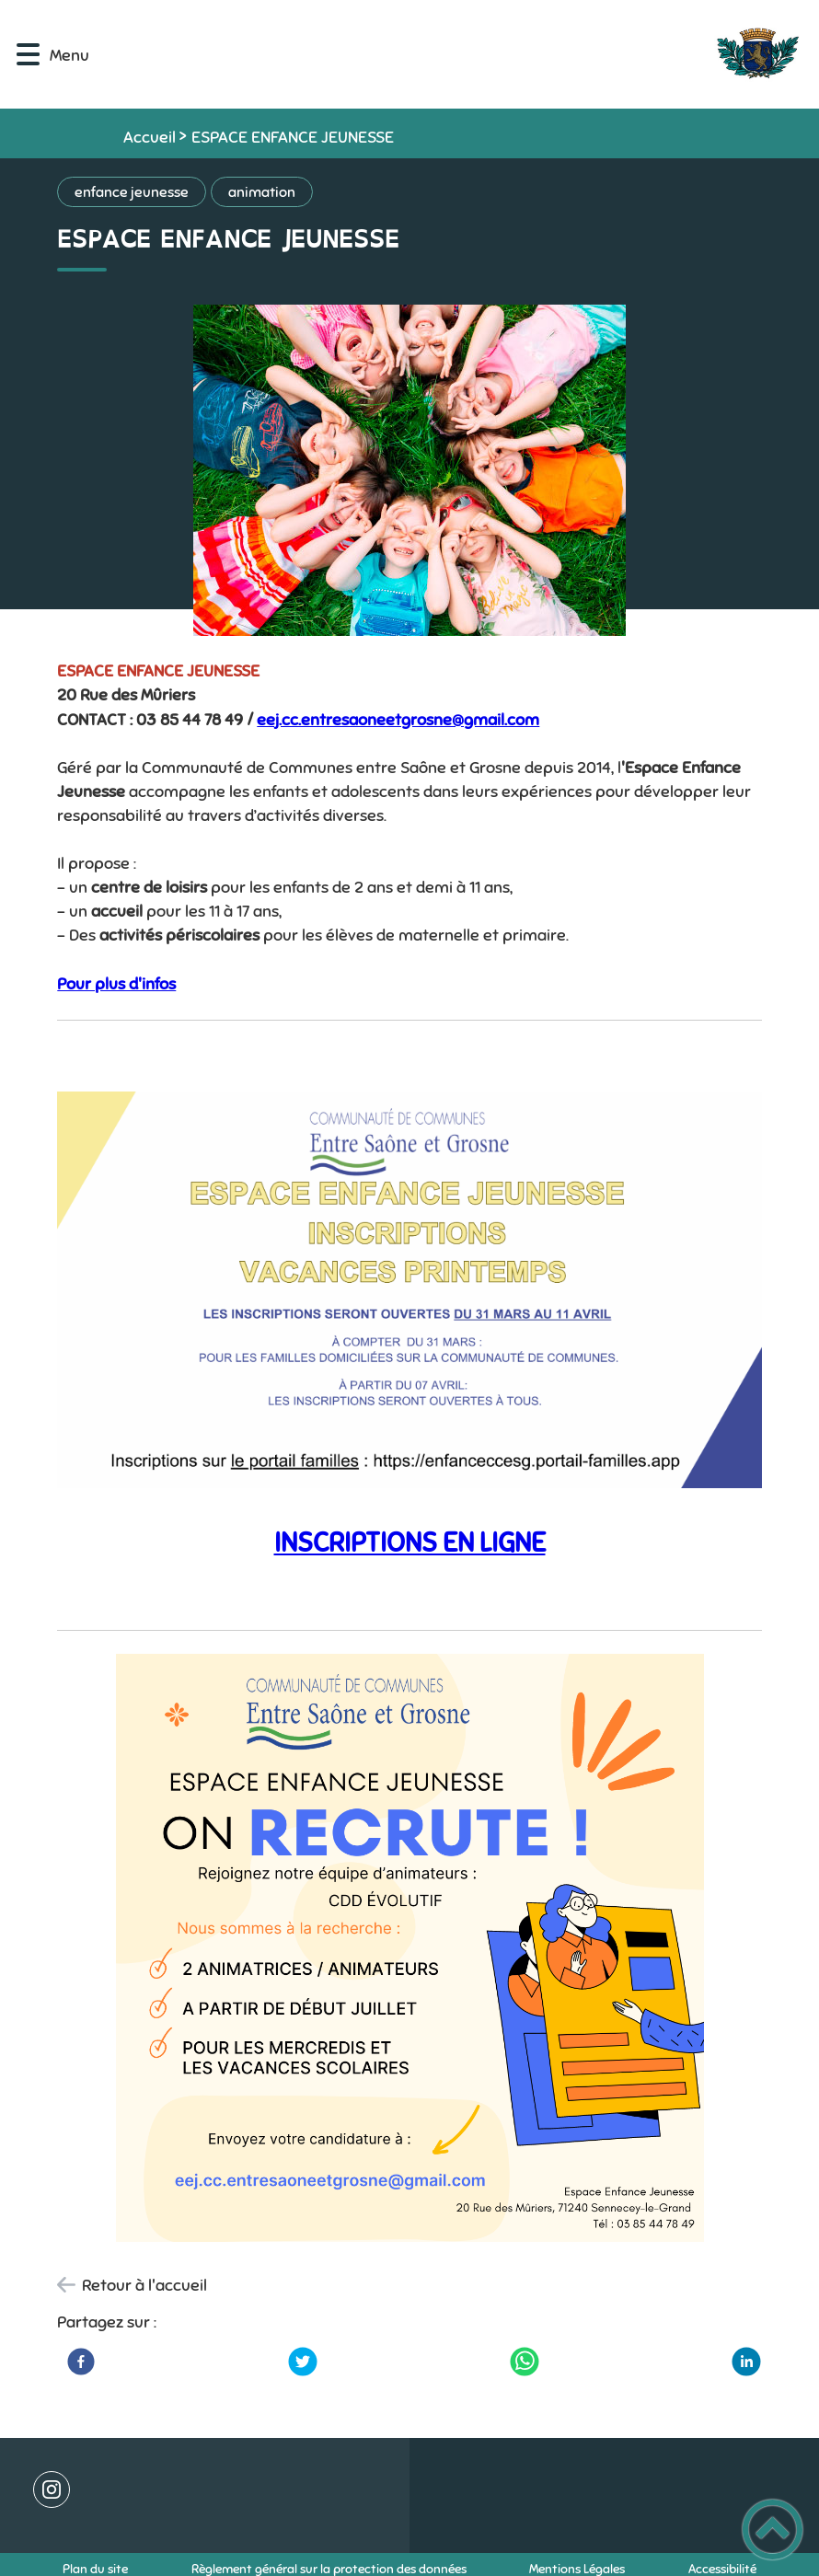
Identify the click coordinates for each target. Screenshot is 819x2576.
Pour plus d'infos (116, 984)
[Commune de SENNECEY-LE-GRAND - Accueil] (460, 54)
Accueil (149, 137)
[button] (28, 54)
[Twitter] (302, 2361)
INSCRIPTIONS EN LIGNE (410, 1542)
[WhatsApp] (524, 2361)
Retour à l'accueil (144, 2285)
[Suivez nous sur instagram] (51, 2489)
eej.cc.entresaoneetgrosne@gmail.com (398, 720)
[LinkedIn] (746, 2361)
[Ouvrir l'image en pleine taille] (409, 472)
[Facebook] (81, 2361)
